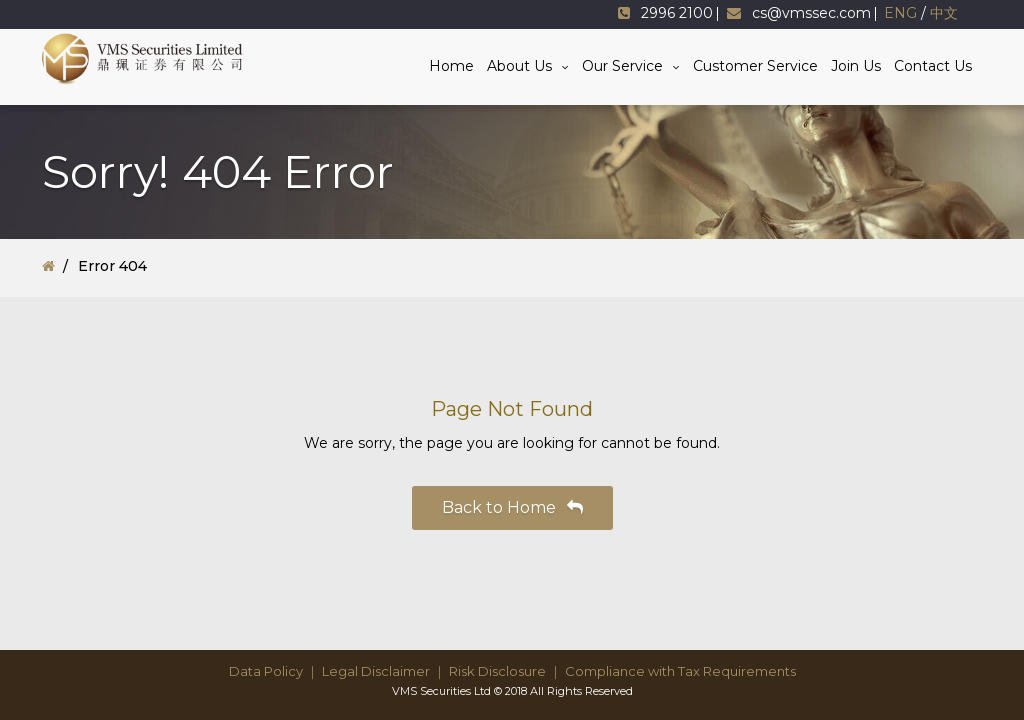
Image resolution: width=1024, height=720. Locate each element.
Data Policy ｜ (274, 671)
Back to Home (512, 507)
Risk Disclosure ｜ (505, 671)
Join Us (856, 66)
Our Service (622, 66)
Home (451, 66)
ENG (900, 13)
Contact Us (933, 66)
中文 (944, 13)
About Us (519, 66)
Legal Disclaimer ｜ (384, 671)
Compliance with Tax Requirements (680, 671)
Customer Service (755, 66)
